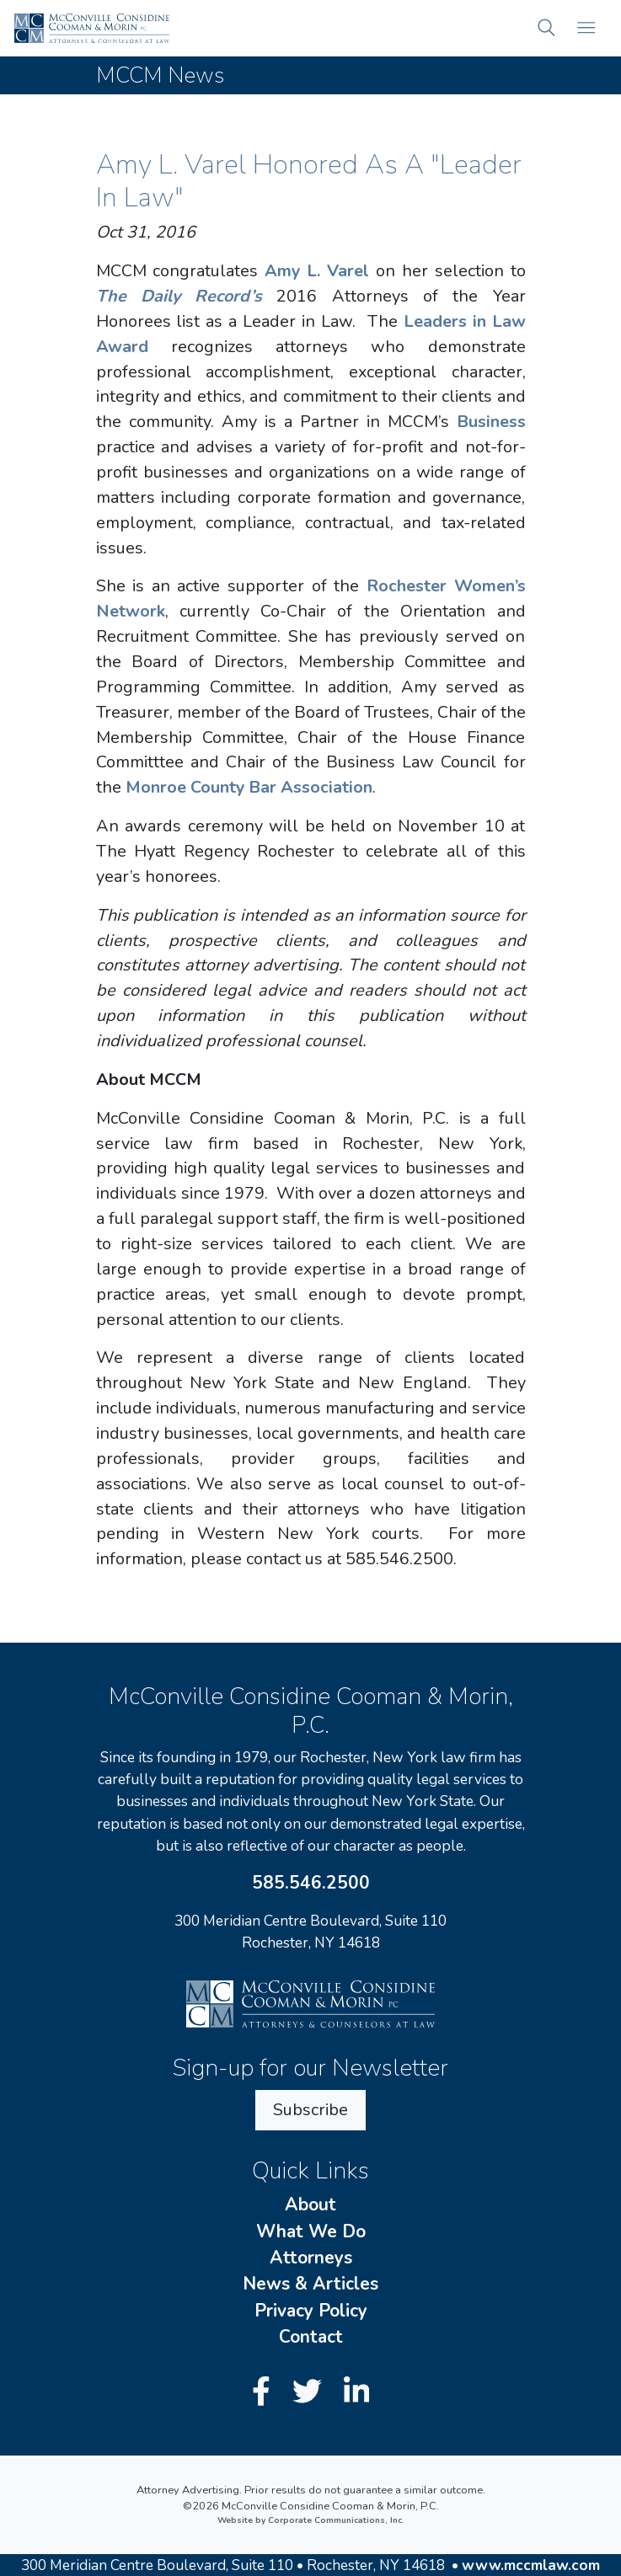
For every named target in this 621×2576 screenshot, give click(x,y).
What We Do (311, 2231)
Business (491, 421)
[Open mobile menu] (587, 28)
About (310, 2204)
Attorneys (311, 2257)
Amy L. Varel (317, 270)
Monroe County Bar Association (249, 787)
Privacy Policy (310, 2310)
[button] (547, 28)
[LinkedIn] (356, 2392)
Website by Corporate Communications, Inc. (310, 2520)
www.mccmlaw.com (531, 2565)
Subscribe (310, 2109)
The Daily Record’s (179, 296)
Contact (311, 2337)
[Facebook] (265, 2392)
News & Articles (310, 2283)
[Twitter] (310, 2392)
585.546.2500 (311, 1883)
